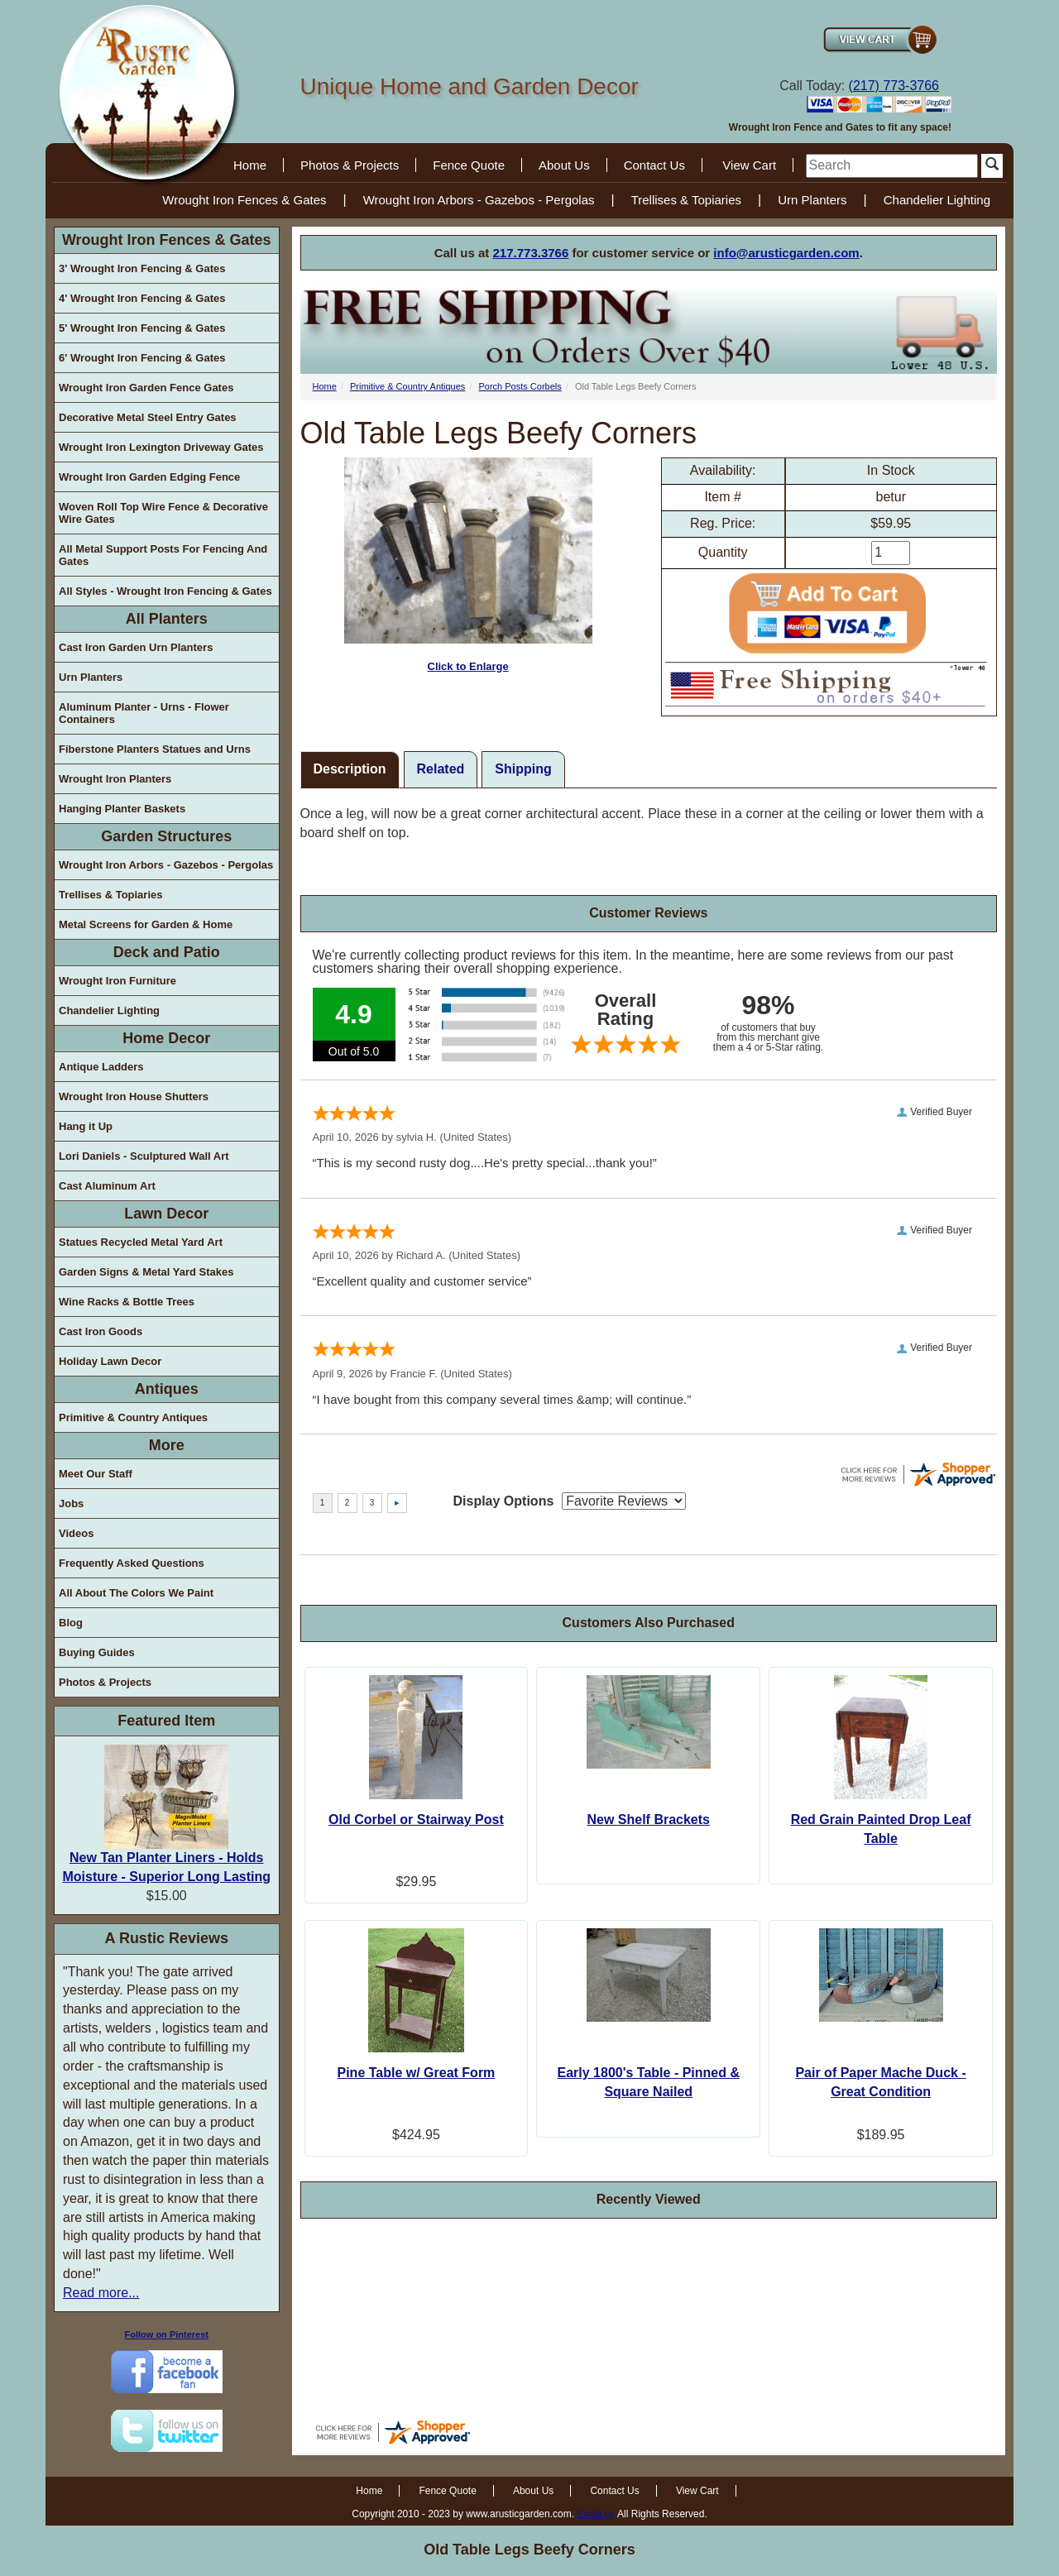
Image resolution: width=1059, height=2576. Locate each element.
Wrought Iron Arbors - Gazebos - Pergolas (479, 200)
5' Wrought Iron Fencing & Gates (142, 328)
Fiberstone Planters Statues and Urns (155, 749)
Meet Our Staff (95, 1474)
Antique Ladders (101, 1067)
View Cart (749, 165)
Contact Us (654, 165)
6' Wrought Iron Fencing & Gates (142, 358)
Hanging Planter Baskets (122, 808)
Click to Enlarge (468, 565)
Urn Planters (812, 200)
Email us (596, 2514)
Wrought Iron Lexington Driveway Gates (161, 447)
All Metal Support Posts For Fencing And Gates (163, 555)
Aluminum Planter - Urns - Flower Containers (144, 713)
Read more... (101, 2293)
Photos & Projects (349, 165)
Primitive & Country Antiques (133, 1417)
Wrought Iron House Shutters (133, 1096)
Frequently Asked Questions (131, 1563)
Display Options (503, 1501)
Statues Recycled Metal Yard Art (141, 1242)
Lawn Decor (166, 1213)
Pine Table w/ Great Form (416, 2073)
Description (350, 769)
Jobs (71, 1503)
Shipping (523, 769)
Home (249, 165)
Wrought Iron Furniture (117, 980)
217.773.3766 (531, 253)
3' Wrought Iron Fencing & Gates (142, 268)
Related (441, 769)
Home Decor (166, 1038)
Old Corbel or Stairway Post (416, 1819)
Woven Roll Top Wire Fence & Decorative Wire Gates (163, 512)
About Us (564, 165)
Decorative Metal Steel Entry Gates (148, 417)
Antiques (167, 1389)
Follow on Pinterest (166, 2334)
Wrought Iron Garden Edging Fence (149, 477)
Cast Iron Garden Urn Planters (136, 647)
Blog (71, 1622)
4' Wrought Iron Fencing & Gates (142, 298)
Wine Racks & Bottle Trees (126, 1301)
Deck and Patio (166, 952)
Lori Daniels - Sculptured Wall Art (144, 1156)
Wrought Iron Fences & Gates (244, 200)
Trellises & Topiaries (686, 200)
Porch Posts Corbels (519, 386)
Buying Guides (97, 1652)
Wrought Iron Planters (115, 779)
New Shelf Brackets (648, 1819)
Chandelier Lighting (937, 200)
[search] (892, 166)
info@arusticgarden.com (786, 253)
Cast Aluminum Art (107, 1186)
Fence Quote (469, 165)
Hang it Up (86, 1126)
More (166, 1445)
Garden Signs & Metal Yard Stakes (146, 1272)
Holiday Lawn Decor (110, 1361)
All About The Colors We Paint (136, 1593)
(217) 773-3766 (894, 86)
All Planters (167, 618)
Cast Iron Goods (100, 1331)
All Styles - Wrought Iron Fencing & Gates (165, 591)
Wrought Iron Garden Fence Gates (146, 387)
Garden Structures (166, 836)
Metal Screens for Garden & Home (145, 924)
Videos (76, 1533)
